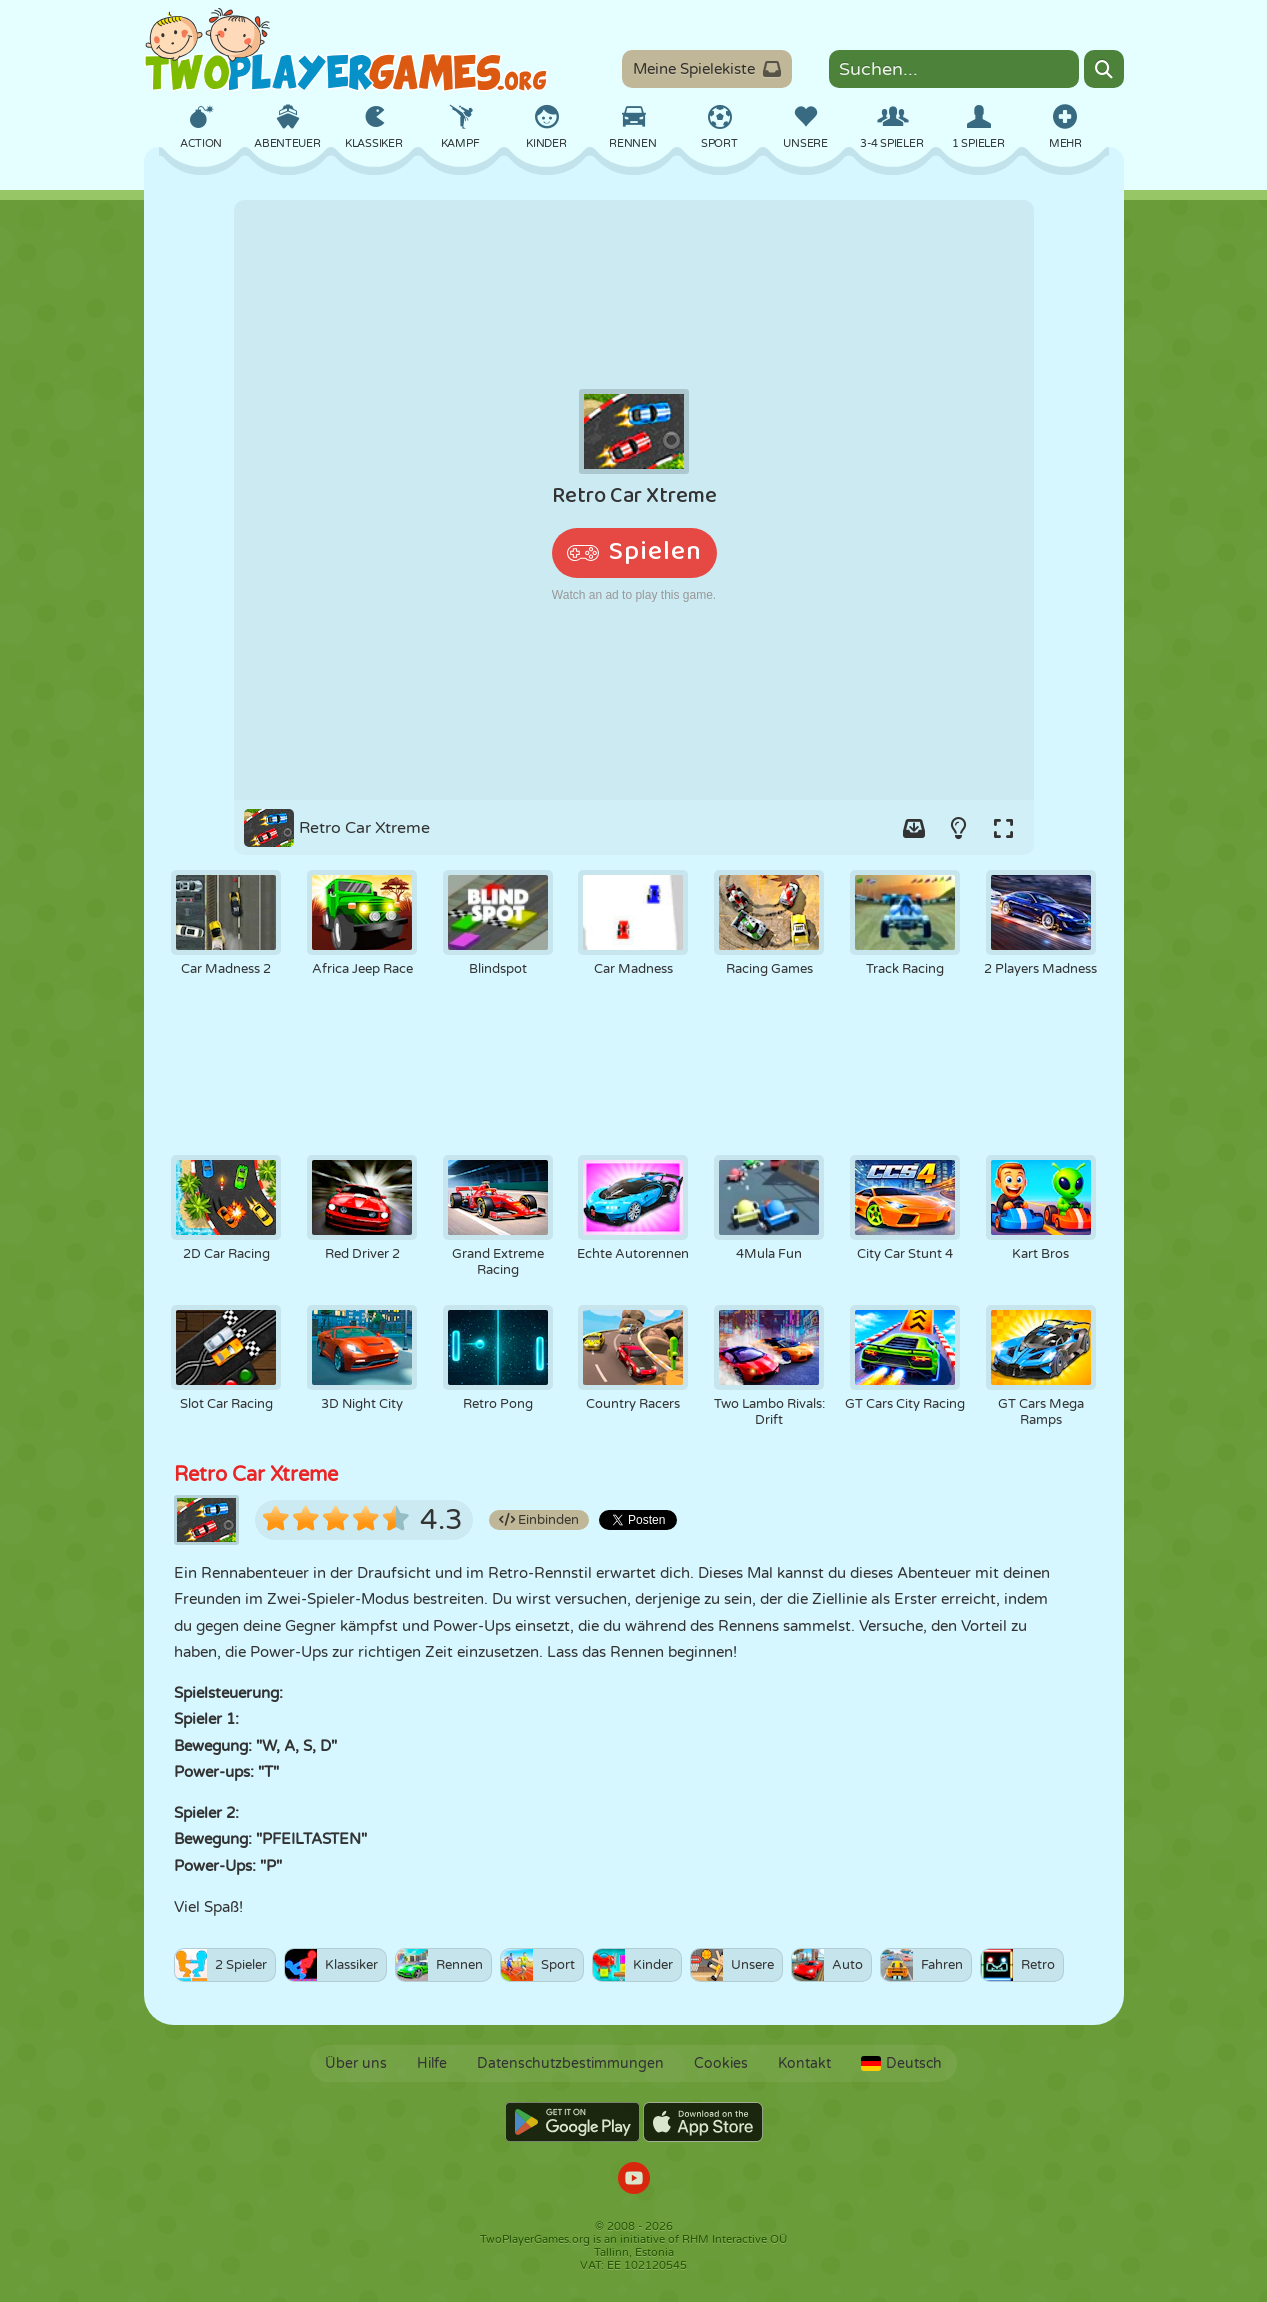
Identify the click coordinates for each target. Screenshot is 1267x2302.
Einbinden (539, 1520)
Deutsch (901, 2063)
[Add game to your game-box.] (914, 828)
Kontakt (804, 2063)
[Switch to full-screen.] (1004, 828)
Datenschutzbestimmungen (570, 2063)
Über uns (356, 2063)
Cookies (721, 2063)
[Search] (1104, 69)
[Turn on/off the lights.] (959, 828)
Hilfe (432, 2063)
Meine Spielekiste (707, 69)
